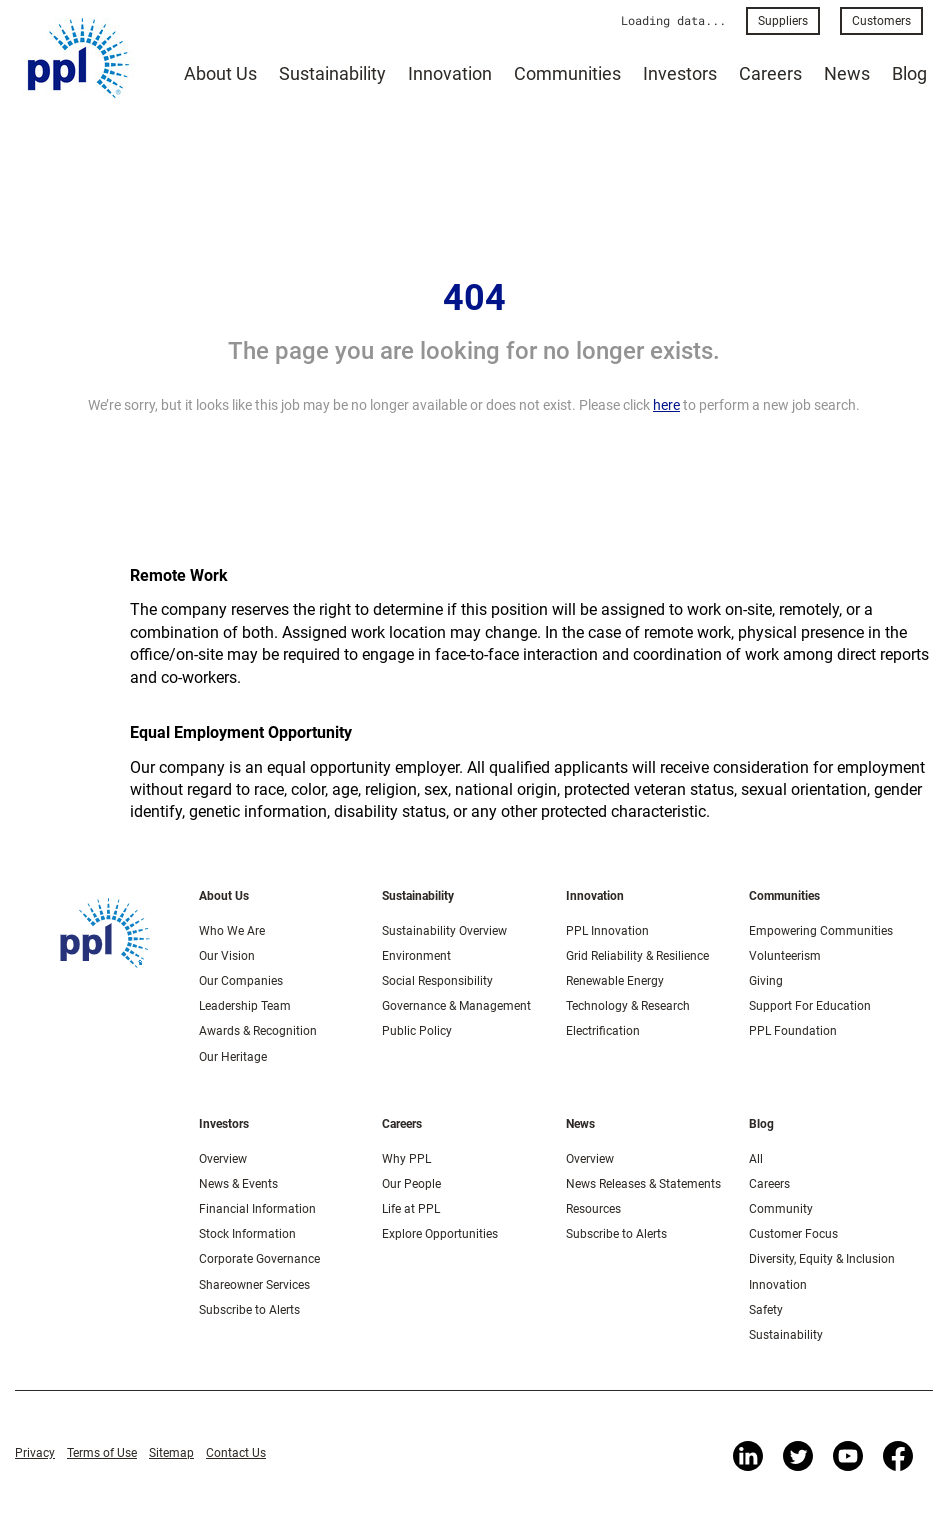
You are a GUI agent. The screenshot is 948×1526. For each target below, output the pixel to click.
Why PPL (406, 1159)
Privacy (35, 1453)
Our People (411, 1184)
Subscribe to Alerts (249, 1310)
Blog (909, 73)
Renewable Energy (615, 981)
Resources (593, 1209)
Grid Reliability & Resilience (637, 956)
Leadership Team (245, 1006)
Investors (680, 73)
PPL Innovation (607, 931)
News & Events (238, 1184)
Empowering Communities (821, 931)
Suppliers (783, 21)
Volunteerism (785, 956)
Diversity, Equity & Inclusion (822, 1259)
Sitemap (171, 1453)
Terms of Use (102, 1453)
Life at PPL (411, 1209)
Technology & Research (628, 1006)
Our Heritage (233, 1057)
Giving (766, 981)
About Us (220, 73)
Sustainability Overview (444, 931)
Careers (770, 73)
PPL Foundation (793, 1031)
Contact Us (236, 1453)
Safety (766, 1310)
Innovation (450, 73)
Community (781, 1209)
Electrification (603, 1031)
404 (474, 298)
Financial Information (257, 1209)
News (847, 73)
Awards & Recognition (258, 1031)
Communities (567, 73)
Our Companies (241, 981)
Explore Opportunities (440, 1234)
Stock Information (247, 1234)
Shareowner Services (254, 1285)
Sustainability (332, 73)
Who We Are (232, 931)
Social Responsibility (437, 981)
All (756, 1159)
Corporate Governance (259, 1259)
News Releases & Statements (643, 1184)
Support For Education (810, 1006)
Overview (223, 1159)
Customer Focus (793, 1234)
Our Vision (227, 956)
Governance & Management (456, 1006)
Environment (416, 956)
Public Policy (417, 1031)
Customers (881, 21)
